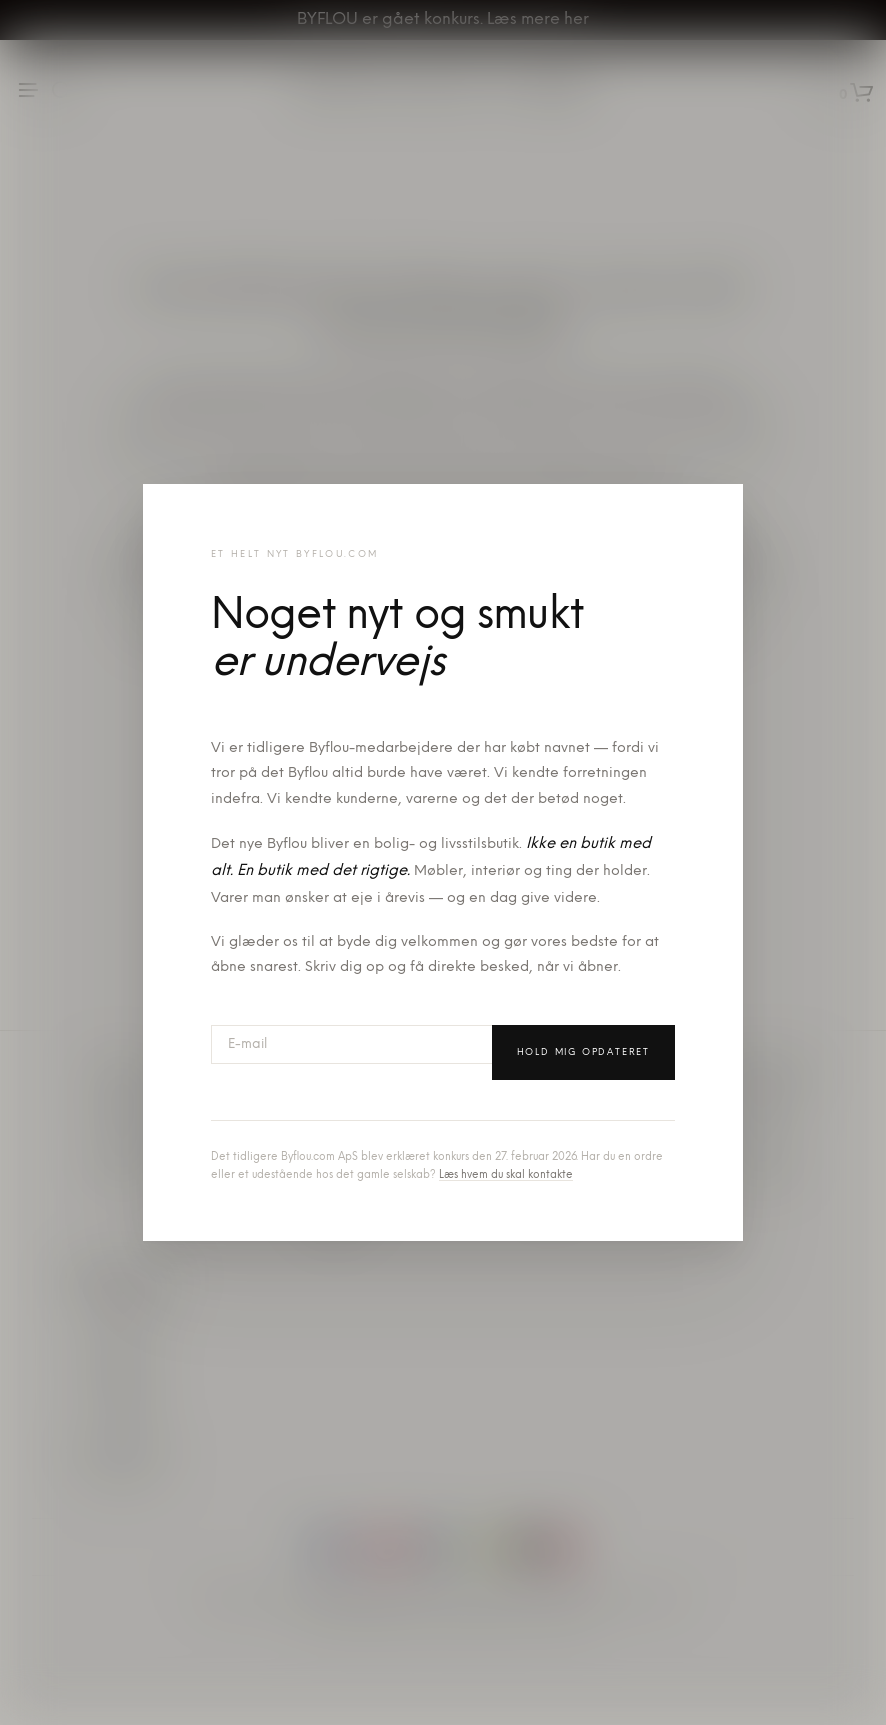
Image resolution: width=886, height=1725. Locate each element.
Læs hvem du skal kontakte (506, 1175)
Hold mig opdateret (583, 1052)
